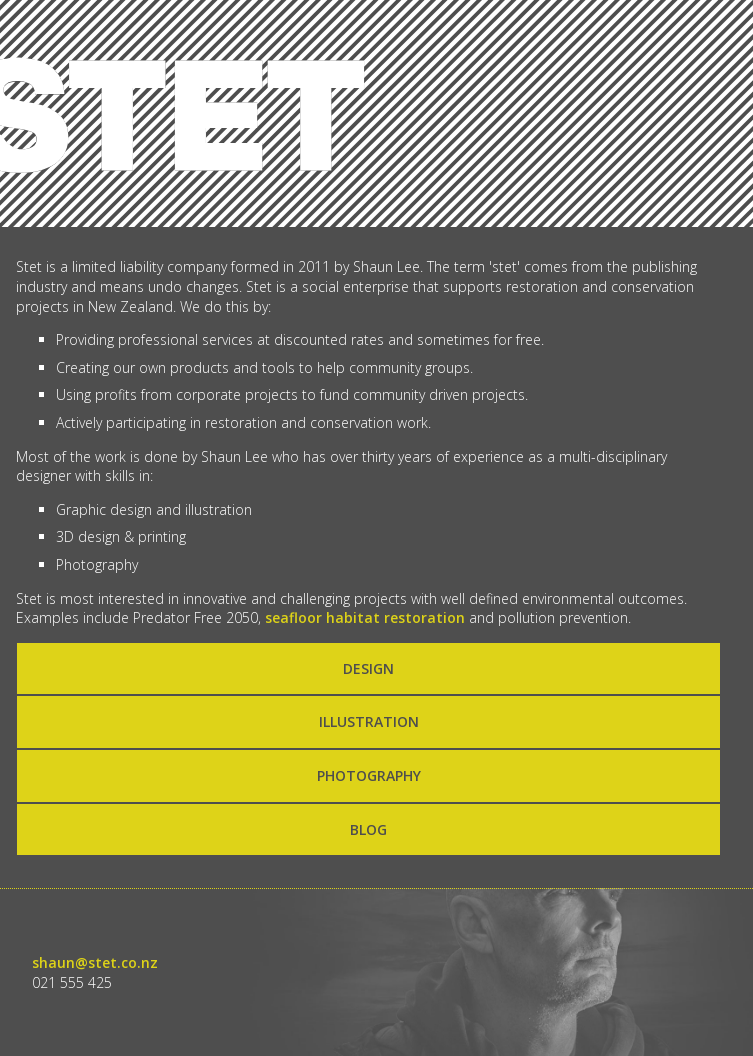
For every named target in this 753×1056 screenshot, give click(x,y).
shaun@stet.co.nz (95, 962)
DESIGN (368, 668)
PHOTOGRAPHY (369, 775)
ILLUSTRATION (369, 721)
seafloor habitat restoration (365, 617)
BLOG (368, 829)
